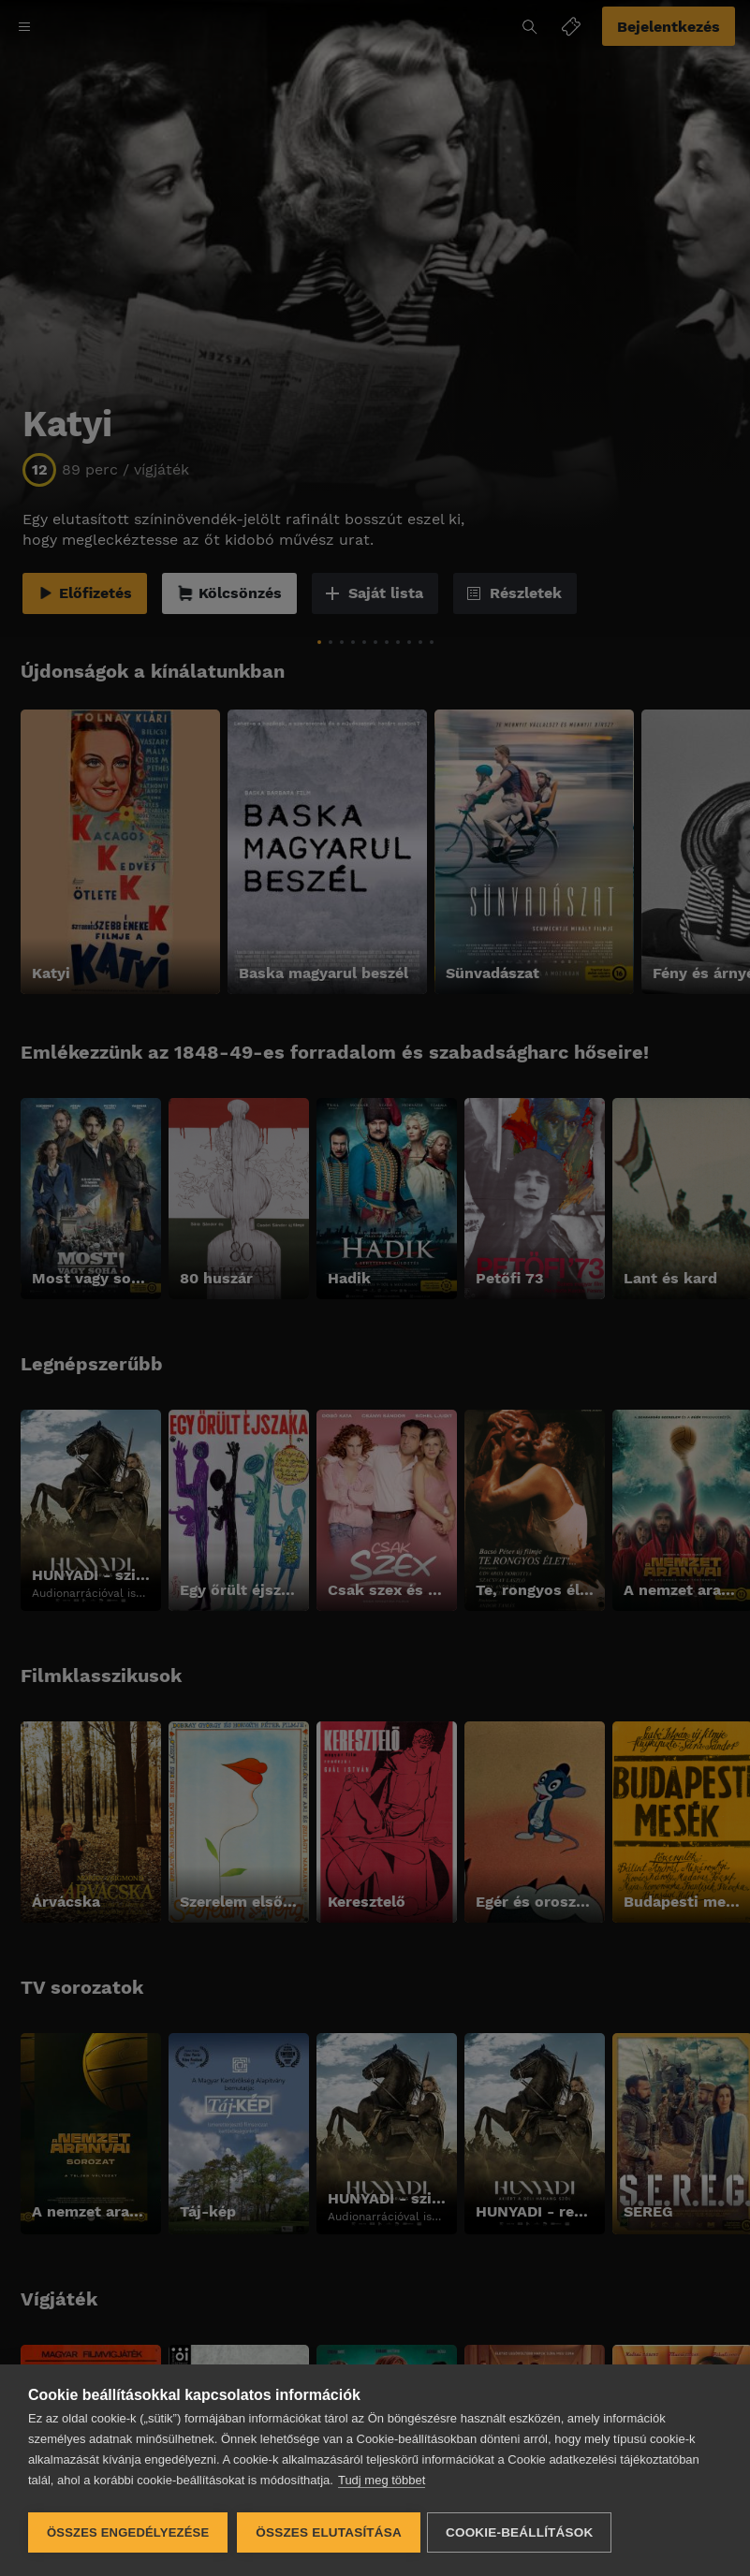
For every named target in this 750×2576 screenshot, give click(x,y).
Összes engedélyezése (128, 2532)
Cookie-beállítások (522, 2532)
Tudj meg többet (381, 2483)
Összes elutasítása (329, 2532)
